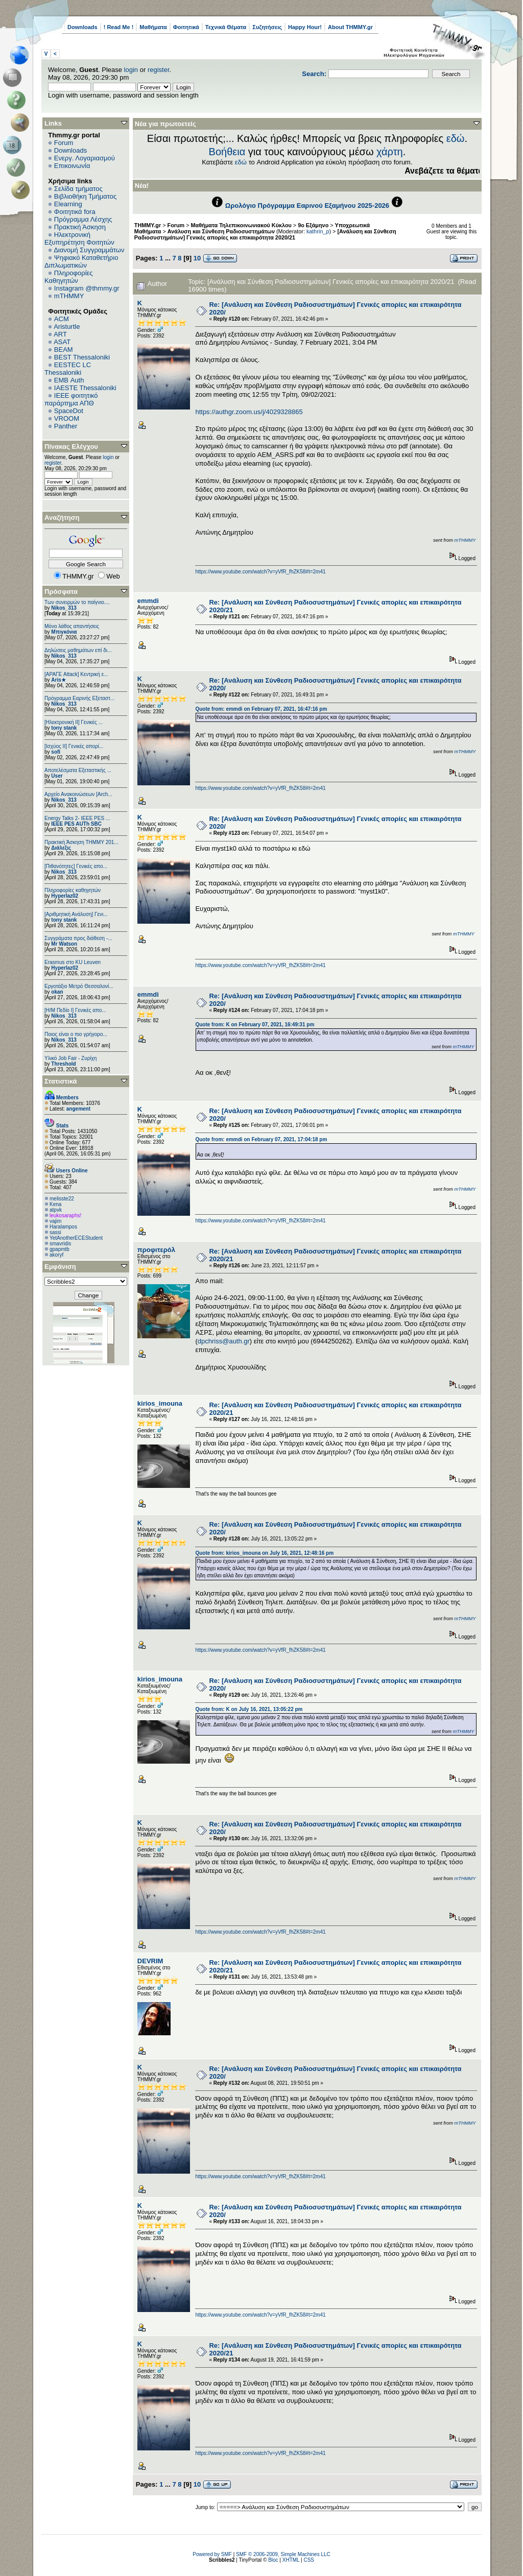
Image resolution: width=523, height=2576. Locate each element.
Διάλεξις (61, 848)
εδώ (455, 138)
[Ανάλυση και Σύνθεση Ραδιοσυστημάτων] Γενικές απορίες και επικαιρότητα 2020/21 (265, 234)
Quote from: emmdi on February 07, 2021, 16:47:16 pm (261, 709)
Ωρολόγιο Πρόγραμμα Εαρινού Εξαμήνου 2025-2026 (307, 205)
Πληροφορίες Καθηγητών (68, 276)
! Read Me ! (119, 27)
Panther (66, 426)
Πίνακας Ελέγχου (71, 446)
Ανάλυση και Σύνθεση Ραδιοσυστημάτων (221, 231)
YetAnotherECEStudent (76, 1238)
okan (57, 992)
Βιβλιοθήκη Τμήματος (85, 196)
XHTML (291, 2560)
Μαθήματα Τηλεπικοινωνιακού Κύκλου (241, 225)
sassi (55, 1232)
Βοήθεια (227, 151)
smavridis (60, 1243)
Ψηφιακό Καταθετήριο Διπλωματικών (81, 261)
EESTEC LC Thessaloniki (67, 368)
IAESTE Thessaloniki (85, 388)
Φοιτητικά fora (75, 211)
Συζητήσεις (267, 27)
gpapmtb (59, 1249)
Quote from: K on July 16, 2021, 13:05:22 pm (248, 1709)
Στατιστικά (60, 1081)
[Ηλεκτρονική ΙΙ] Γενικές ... (73, 722)
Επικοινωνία (72, 166)
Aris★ (58, 680)
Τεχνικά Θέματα (226, 27)
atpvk (56, 1210)
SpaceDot (68, 411)
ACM (61, 319)
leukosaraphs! (65, 1215)
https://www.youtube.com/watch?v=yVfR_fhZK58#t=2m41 (260, 571)
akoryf (56, 1255)
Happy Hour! (305, 27)
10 (197, 258)
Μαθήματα (153, 27)
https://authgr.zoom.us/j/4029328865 (248, 412)
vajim (55, 1221)
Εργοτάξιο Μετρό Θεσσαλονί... (78, 986)
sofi (55, 752)
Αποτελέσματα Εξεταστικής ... (77, 770)
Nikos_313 (63, 608)
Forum (64, 143)
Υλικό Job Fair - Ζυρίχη (70, 1058)
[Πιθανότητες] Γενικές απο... (75, 866)
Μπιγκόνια (64, 632)
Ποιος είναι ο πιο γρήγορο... (75, 1034)
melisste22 (62, 1198)
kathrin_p (317, 231)
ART (60, 334)
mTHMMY (69, 296)
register (159, 70)
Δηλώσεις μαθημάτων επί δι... (77, 650)
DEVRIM (150, 1961)
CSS (308, 2560)
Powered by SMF (212, 2554)
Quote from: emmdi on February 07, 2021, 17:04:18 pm (261, 1139)
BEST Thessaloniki (82, 357)
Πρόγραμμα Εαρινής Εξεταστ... (79, 698)
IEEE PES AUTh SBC (76, 824)
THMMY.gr (147, 225)
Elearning (68, 204)
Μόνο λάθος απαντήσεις (71, 626)
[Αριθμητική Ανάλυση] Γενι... (76, 914)
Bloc (273, 2560)
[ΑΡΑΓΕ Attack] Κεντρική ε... (76, 674)
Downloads (82, 27)
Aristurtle (67, 326)
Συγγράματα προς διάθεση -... (78, 938)
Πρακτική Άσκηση (80, 227)
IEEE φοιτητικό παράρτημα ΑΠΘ (71, 399)
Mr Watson (64, 944)
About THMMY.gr (350, 27)
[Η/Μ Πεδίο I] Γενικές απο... (75, 1010)
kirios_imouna (159, 1403)
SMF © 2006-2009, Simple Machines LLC (283, 2554)
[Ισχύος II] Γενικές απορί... (73, 746)
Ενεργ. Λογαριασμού (84, 158)
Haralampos (63, 1227)
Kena (55, 1204)
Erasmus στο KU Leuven (72, 962)
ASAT (62, 342)
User (56, 776)
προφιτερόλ (156, 1250)
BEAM (63, 349)
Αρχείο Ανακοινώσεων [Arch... (78, 794)
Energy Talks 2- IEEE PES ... (77, 818)
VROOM (66, 418)
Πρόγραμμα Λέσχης (83, 219)
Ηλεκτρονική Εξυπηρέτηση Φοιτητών (79, 238)
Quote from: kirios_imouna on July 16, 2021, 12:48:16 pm (264, 1553)
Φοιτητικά (186, 27)
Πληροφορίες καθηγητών (72, 890)
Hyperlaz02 (64, 896)
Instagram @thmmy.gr (87, 288)
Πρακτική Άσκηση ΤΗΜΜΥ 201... (81, 842)
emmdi (148, 601)
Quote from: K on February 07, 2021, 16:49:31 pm (254, 1024)
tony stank (64, 728)
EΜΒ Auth (69, 380)
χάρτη (389, 151)
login (131, 70)
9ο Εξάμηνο (313, 225)
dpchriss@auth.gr (224, 1341)
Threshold (63, 1064)
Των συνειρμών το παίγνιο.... (77, 602)
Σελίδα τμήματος (78, 188)
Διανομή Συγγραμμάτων (89, 250)
